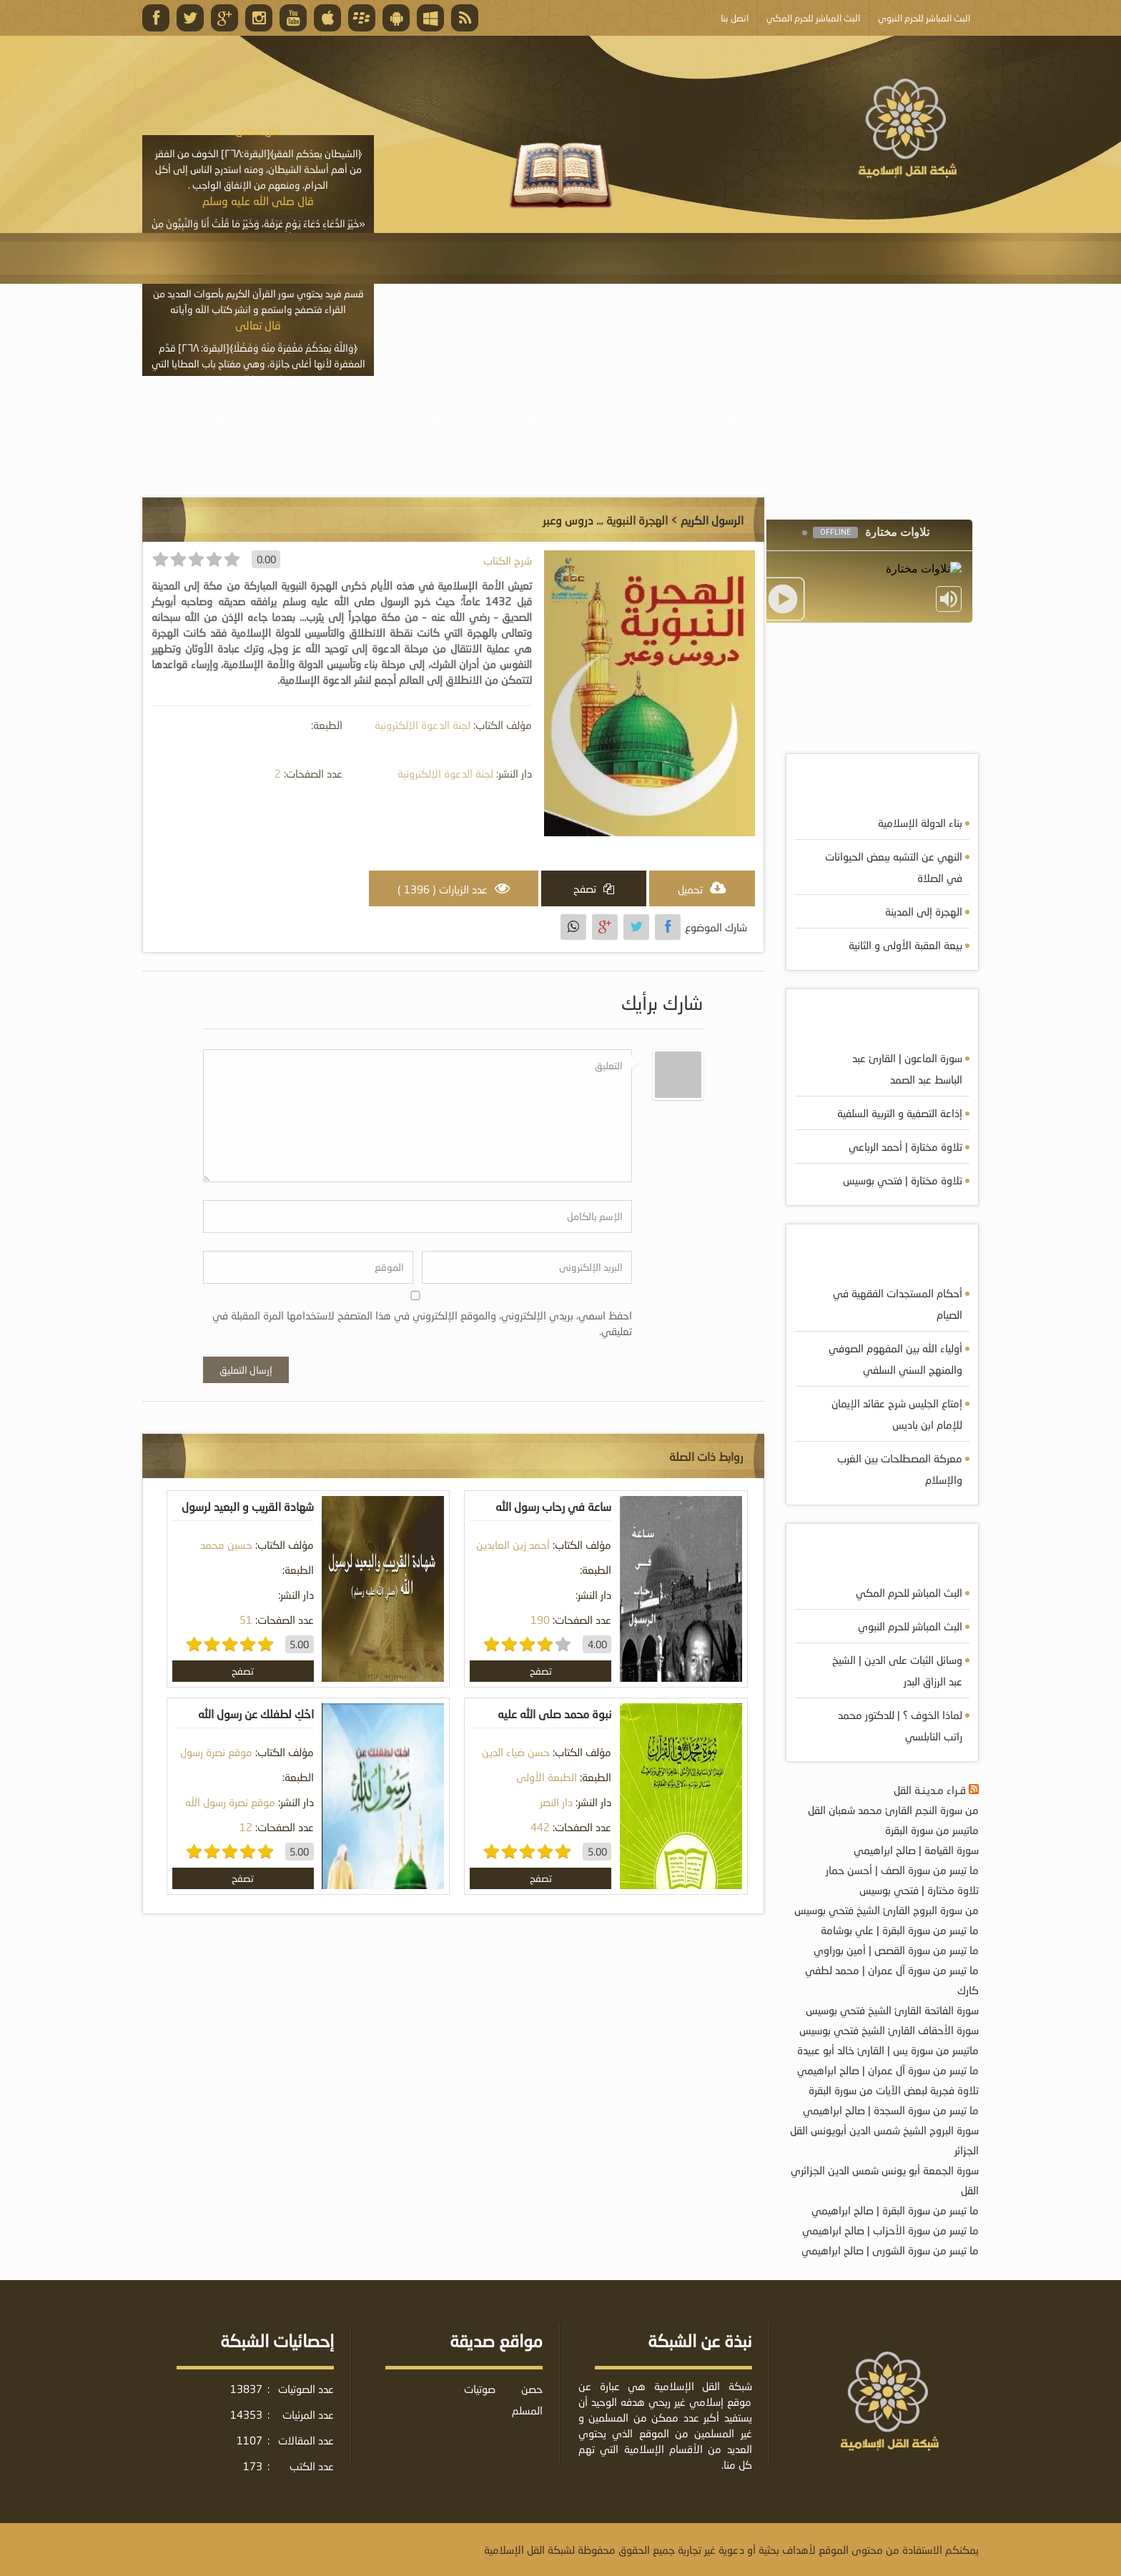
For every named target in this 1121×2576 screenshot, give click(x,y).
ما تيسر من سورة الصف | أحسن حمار (902, 1869)
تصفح (541, 1671)
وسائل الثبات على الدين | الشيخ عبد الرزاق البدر (897, 1670)
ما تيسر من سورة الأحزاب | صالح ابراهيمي (890, 2230)
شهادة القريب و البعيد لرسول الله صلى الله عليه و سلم (248, 1517)
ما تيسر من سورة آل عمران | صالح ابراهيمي (888, 2070)
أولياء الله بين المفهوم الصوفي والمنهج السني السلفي (895, 1359)
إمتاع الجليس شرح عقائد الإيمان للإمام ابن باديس (896, 1414)
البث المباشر (340, 421)
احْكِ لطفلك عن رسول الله (256, 1713)
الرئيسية (948, 421)
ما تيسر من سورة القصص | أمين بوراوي (896, 1949)
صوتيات (479, 2388)
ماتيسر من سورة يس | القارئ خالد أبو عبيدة (888, 2050)
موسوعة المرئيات (754, 421)
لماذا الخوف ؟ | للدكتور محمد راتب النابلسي (900, 1725)
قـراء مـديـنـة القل (930, 1789)
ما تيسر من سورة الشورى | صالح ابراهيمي (890, 2250)
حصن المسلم (527, 2399)
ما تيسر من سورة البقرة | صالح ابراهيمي (895, 2210)
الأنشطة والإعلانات (438, 421)
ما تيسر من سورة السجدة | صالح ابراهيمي (891, 2110)
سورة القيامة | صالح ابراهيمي (916, 1849)
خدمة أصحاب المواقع (236, 421)
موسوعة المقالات (549, 421)
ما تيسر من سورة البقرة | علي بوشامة (900, 1929)
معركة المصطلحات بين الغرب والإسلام (899, 1469)
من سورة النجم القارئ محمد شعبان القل (893, 1809)
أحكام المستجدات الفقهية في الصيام (897, 1304)
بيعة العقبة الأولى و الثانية (905, 944)
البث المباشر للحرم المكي (909, 1592)
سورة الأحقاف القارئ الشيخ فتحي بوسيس (889, 2029)
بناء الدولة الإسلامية (920, 822)
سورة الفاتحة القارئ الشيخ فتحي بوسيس (892, 2009)
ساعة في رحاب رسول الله (553, 1506)
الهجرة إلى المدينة (923, 911)
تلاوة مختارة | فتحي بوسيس (902, 1180)
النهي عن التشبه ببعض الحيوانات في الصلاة (893, 867)
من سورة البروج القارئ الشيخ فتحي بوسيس (886, 1909)
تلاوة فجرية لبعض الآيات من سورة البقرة (894, 2090)
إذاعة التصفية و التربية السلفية (899, 1112)
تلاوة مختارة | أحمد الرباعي (905, 1146)
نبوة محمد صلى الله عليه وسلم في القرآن (554, 1724)
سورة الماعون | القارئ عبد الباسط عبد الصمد (907, 1068)
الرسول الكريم (712, 520)
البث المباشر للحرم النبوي (910, 1626)
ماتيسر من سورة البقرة (932, 1829)
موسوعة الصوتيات (862, 421)
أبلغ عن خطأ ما (932, 471)
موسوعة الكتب (653, 421)
